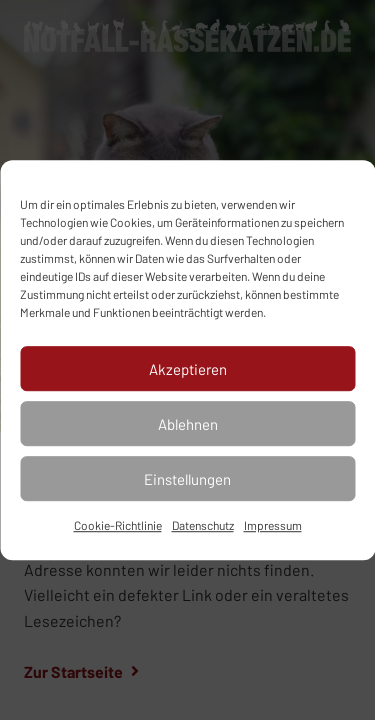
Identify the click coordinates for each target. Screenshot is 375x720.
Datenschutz (203, 525)
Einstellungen (187, 479)
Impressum (273, 525)
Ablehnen (188, 424)
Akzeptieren (188, 369)
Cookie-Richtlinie (118, 525)
